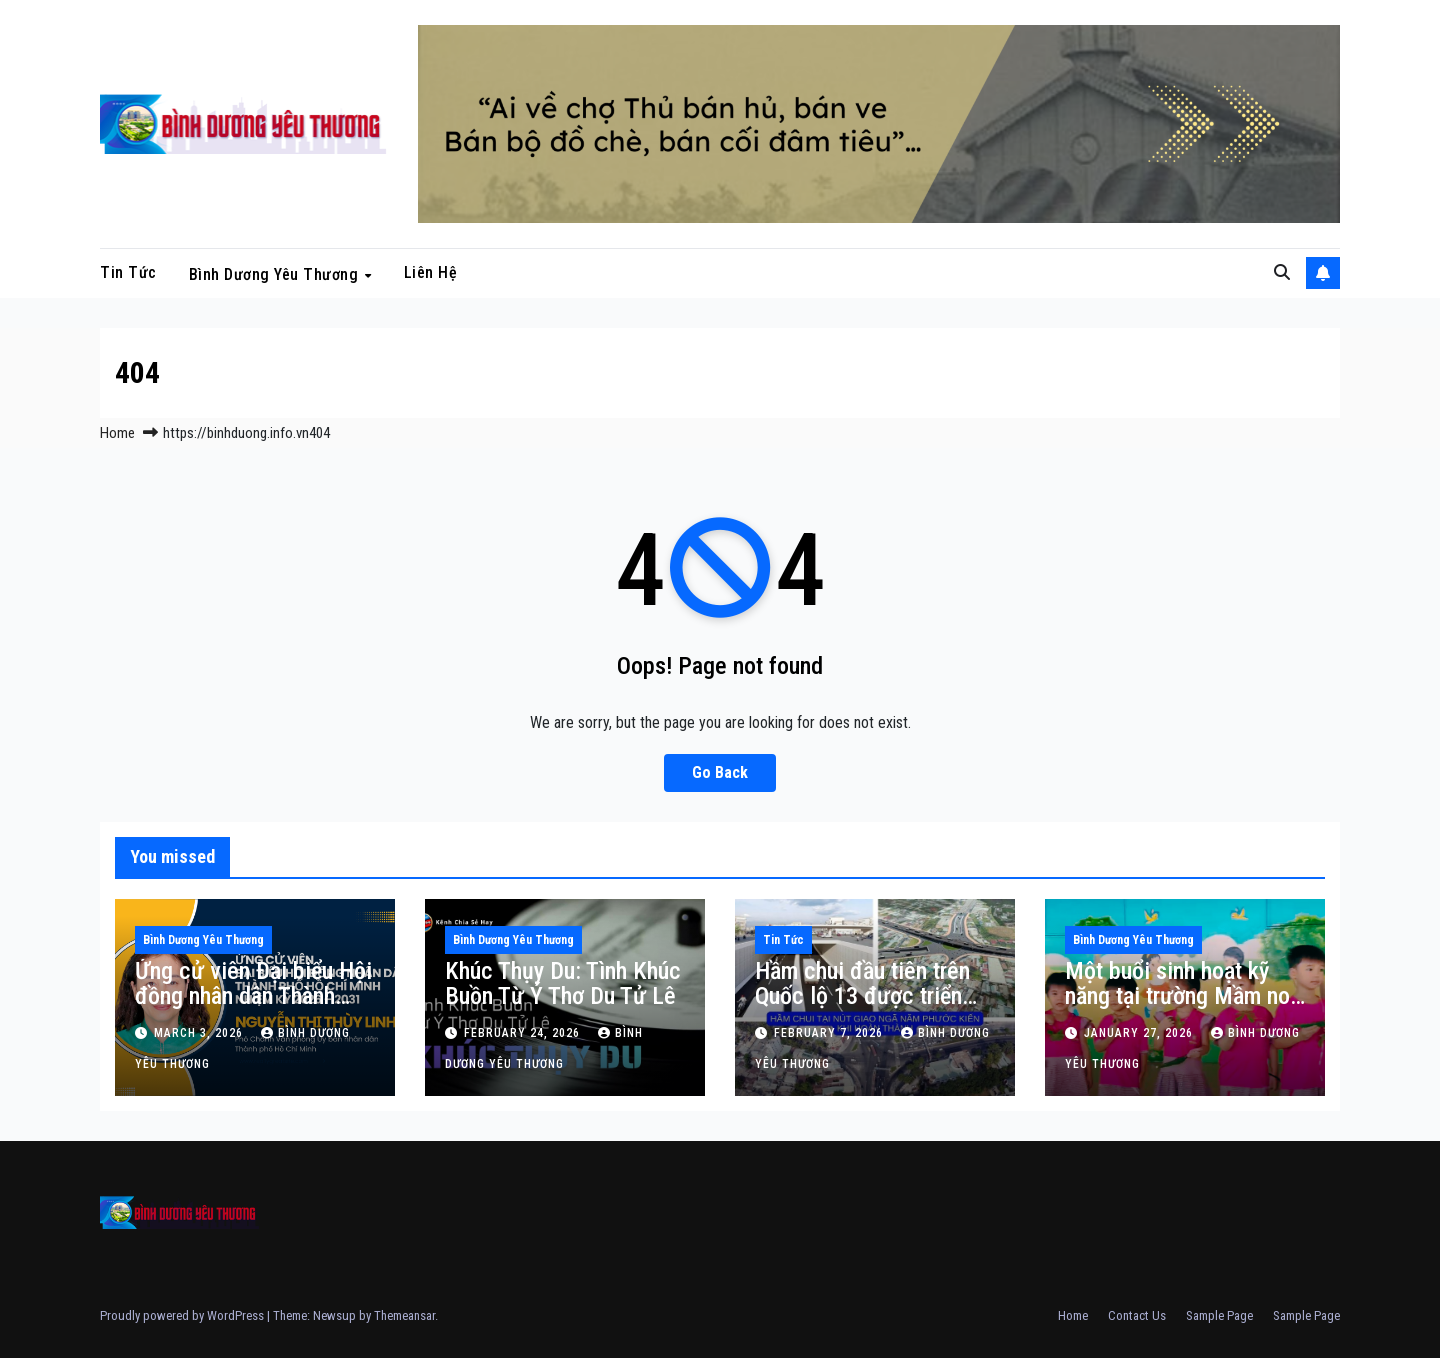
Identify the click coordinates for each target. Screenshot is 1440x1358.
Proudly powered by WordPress (183, 1315)
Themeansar (404, 1315)
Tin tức (128, 272)
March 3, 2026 (200, 1033)
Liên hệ (431, 272)
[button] (1282, 272)
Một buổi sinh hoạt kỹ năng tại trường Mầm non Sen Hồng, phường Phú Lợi (1183, 1008)
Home (117, 433)
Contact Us (1137, 1315)
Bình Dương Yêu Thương (276, 273)
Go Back (720, 772)
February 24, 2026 (524, 1033)
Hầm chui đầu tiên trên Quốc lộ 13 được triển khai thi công (862, 996)
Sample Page (1219, 1315)
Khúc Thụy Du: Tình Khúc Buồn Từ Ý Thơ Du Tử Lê (563, 983)
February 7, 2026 (830, 1033)
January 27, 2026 (1140, 1033)
